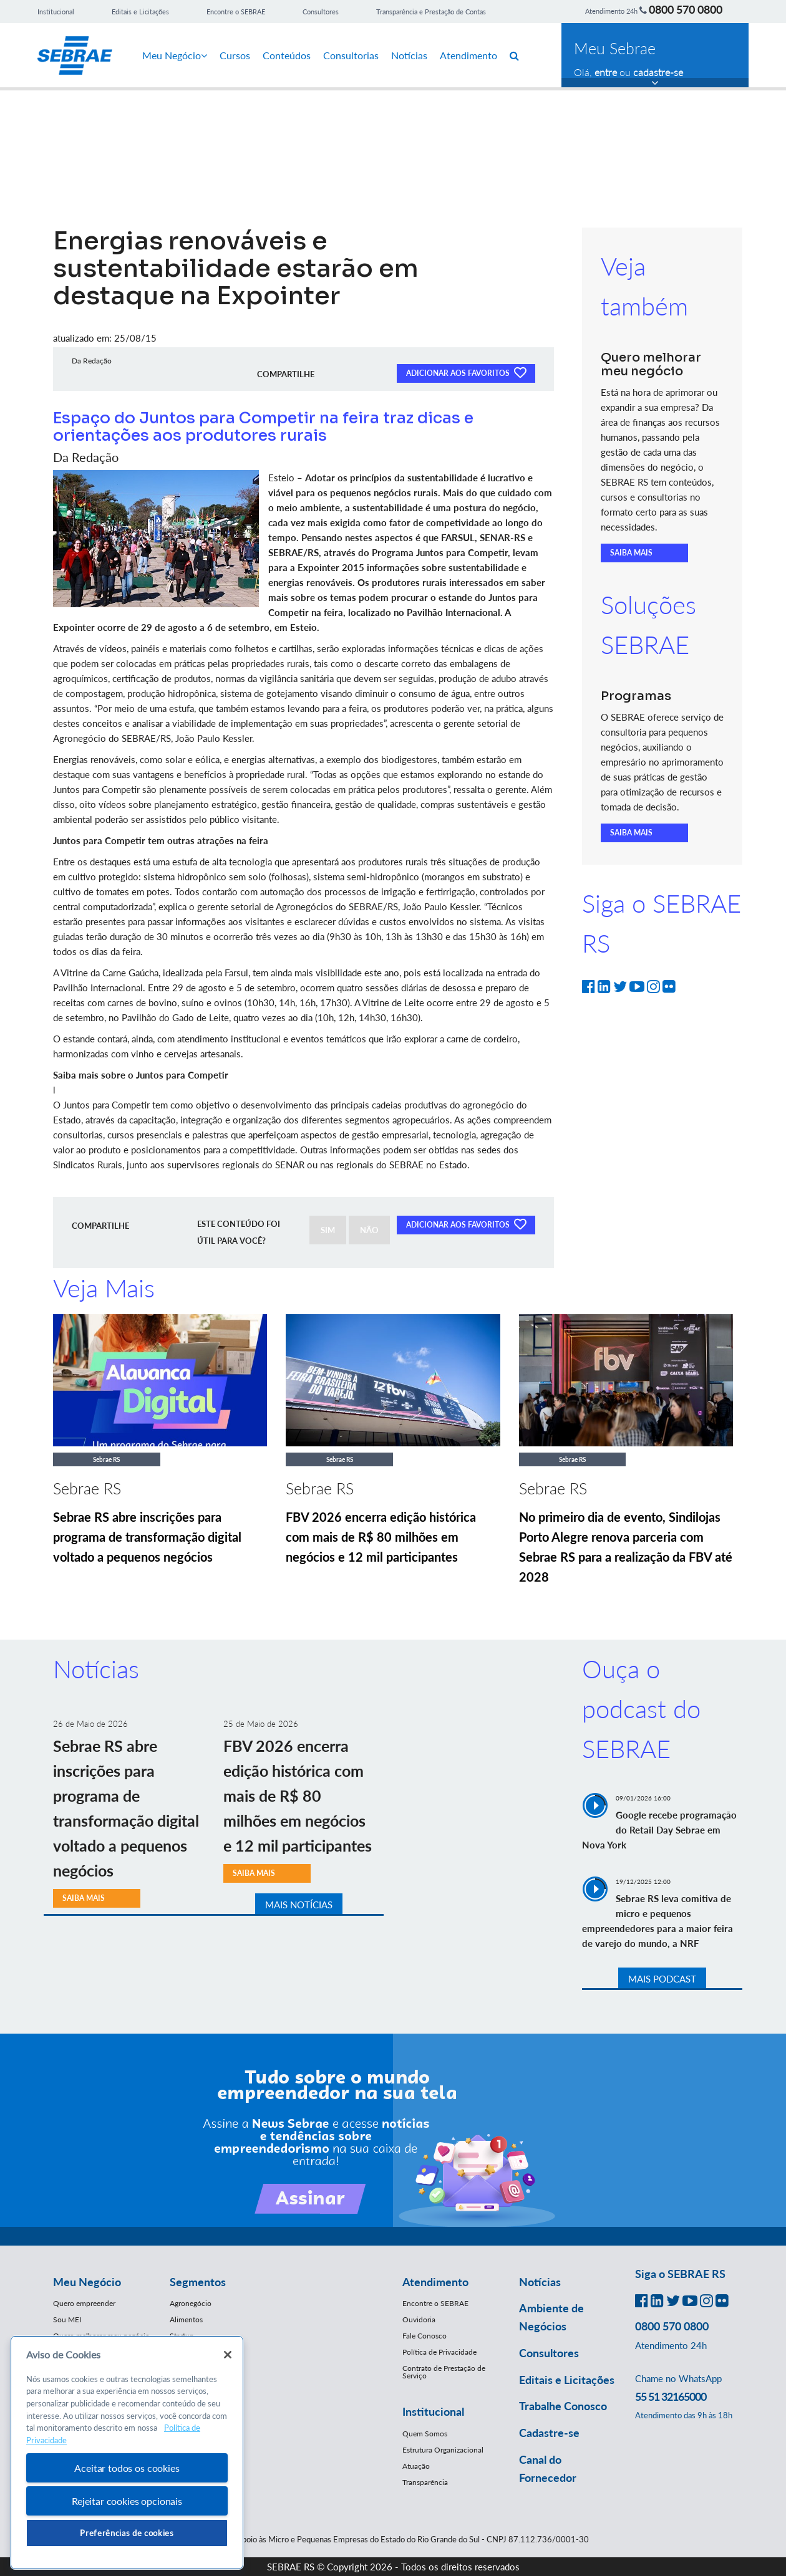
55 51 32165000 (670, 2396)
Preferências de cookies (126, 2533)
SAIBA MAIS (631, 552)
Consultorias (351, 55)
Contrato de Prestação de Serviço (443, 2371)
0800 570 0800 (685, 9)
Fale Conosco (424, 2335)
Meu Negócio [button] (87, 2282)
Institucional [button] (433, 2411)
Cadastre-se (549, 2432)
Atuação (416, 2466)
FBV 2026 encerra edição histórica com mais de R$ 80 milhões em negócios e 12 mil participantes (381, 1536)
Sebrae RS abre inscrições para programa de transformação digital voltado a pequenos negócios (147, 1536)
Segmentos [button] (198, 2282)
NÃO (369, 1230)
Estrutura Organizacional (442, 2449)
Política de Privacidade (439, 2352)
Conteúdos (287, 55)
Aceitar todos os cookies (126, 2468)
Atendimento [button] (435, 2282)
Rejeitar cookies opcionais (127, 2501)
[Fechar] (227, 2354)
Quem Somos (424, 2433)
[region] (127, 2452)
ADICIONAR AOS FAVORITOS (466, 372)
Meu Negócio (174, 55)
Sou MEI (67, 2319)
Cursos (235, 55)
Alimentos (186, 2319)
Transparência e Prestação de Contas (431, 11)
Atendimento (468, 55)
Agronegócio (190, 2303)
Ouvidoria (418, 2319)
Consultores (321, 11)
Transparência (425, 2482)
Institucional (55, 11)
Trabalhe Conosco (563, 2406)
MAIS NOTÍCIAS (298, 1904)
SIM (328, 1230)
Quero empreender (84, 2303)
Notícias (409, 55)
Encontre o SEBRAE (235, 11)
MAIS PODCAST (662, 1978)
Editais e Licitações (140, 11)
